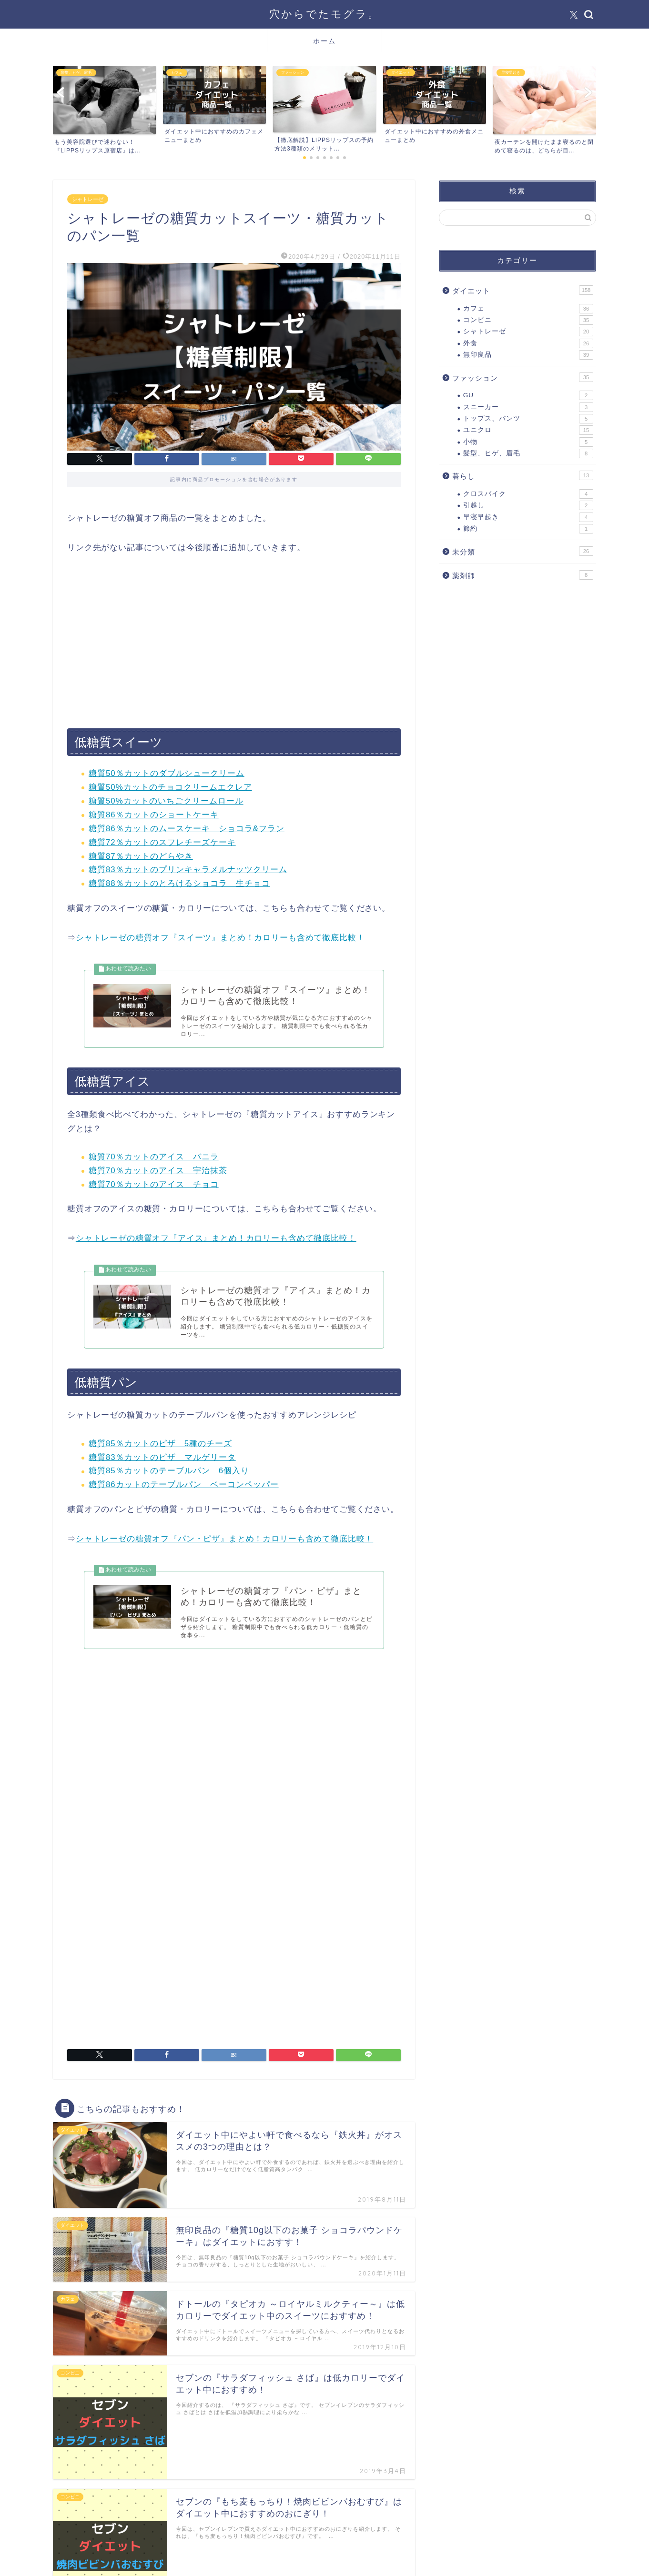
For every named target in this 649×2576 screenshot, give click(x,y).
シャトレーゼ (87, 199)
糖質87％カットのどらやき (141, 856)
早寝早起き (528, 517)
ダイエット (522, 290)
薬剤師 (522, 575)
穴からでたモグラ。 (324, 13)
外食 (528, 343)
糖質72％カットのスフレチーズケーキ (162, 842)
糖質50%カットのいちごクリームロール (166, 800)
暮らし (522, 475)
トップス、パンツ (528, 418)
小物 (528, 442)
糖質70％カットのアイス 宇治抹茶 (158, 1172)
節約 (528, 528)
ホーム (324, 41)
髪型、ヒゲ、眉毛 (528, 453)
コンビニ (528, 320)
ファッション (522, 377)
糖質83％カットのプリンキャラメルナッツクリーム (188, 869)
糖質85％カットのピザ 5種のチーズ (160, 1445)
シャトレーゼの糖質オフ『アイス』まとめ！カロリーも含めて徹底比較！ (216, 1239)
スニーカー (528, 407)
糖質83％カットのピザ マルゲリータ (162, 1459)
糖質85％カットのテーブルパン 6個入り (169, 1473)
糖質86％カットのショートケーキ (154, 814)
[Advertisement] (234, 641)
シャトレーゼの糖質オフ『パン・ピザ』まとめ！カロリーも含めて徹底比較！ (224, 1541)
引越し (528, 505)
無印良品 (528, 355)
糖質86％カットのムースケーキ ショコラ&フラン (186, 828)
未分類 (522, 551)
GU (528, 395)
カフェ (528, 308)
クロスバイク (528, 494)
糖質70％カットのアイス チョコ (154, 1185)
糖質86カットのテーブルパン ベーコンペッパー (184, 1486)
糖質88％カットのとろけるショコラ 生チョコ (179, 883)
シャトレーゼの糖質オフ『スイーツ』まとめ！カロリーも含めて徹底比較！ (220, 937)
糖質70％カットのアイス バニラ (154, 1158)
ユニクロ (528, 430)
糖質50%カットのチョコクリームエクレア (170, 787)
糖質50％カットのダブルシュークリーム (166, 773)
